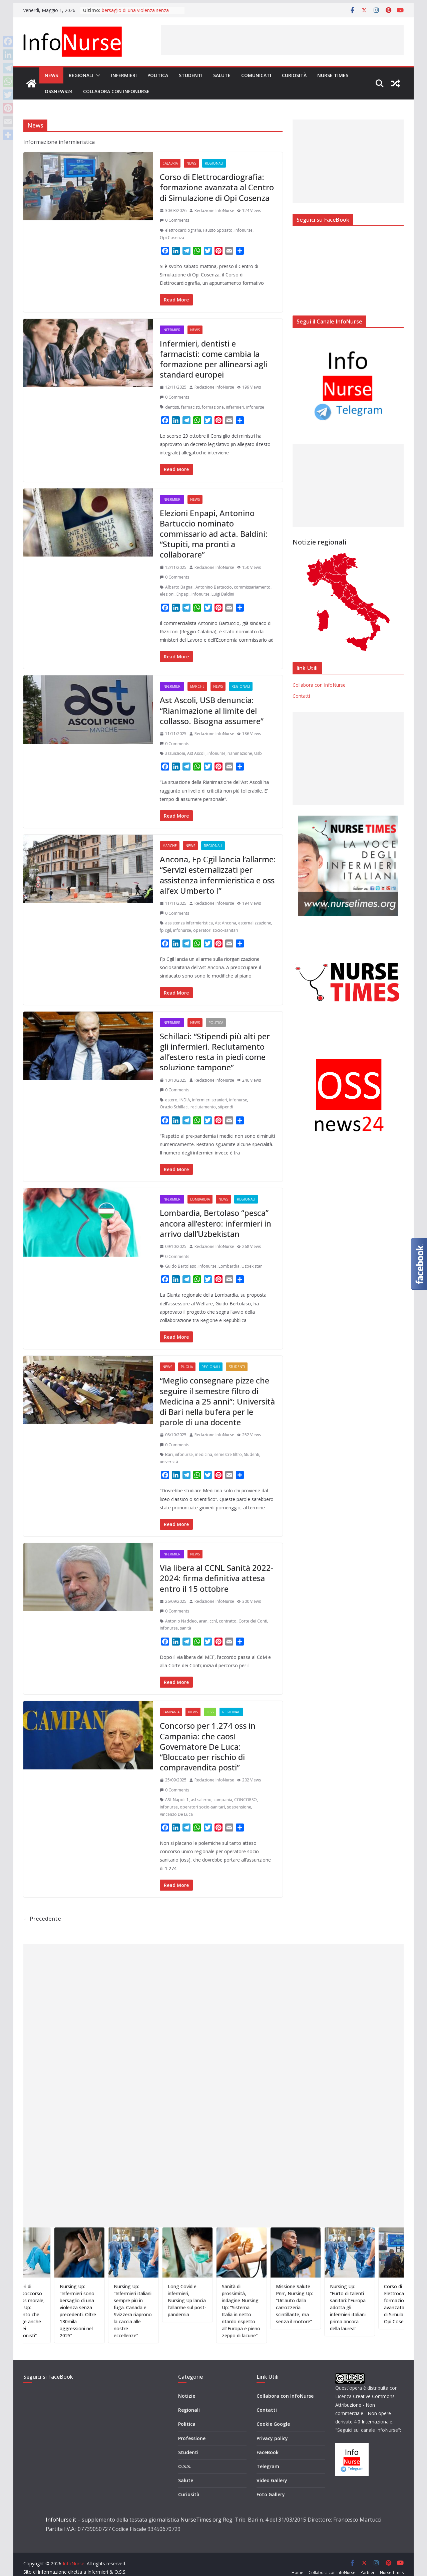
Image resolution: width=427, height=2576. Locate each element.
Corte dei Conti (253, 1621)
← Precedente (42, 1918)
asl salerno (201, 1799)
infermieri (235, 407)
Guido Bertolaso (180, 1266)
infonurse (244, 230)
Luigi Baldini (222, 594)
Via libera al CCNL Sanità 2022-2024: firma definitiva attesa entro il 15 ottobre (217, 1578)
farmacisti (190, 407)
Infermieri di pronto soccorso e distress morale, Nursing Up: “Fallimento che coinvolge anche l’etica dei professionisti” (60, 2311)
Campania (170, 1712)
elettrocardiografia (183, 230)
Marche (197, 686)
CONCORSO (245, 1799)
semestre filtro (228, 1454)
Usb (258, 753)
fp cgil (165, 930)
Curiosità (294, 75)
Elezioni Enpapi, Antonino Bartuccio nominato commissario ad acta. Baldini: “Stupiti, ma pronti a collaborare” (214, 533)
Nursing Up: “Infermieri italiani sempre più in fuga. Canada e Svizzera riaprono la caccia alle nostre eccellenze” (168, 2311)
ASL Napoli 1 (177, 1799)
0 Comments (174, 220)
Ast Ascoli (196, 753)
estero (171, 1100)
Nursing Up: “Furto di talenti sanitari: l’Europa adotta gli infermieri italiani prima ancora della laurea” (383, 2307)
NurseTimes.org (201, 2509)
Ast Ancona (225, 923)
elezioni (167, 594)
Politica (157, 75)
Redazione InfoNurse (214, 210)
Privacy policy (272, 2428)
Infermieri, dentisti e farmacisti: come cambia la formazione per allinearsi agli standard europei (213, 359)
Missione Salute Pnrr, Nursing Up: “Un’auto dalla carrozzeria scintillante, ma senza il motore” (329, 2304)
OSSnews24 (58, 91)
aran (203, 1621)
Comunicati (256, 75)
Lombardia (200, 1199)
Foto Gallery (271, 2484)
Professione (191, 2428)
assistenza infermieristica (189, 923)
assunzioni (175, 753)
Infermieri (124, 75)
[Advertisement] (282, 40)
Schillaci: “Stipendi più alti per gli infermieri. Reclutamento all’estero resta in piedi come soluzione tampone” (215, 1052)
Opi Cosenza (172, 237)
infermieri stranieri (209, 1100)
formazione (213, 407)
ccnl (213, 1621)
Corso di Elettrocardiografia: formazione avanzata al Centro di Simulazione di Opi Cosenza (217, 187)
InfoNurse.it (61, 2509)
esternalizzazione (254, 923)
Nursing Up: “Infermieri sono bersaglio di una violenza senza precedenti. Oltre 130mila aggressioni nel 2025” (113, 2311)
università (169, 1462)
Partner (368, 2562)
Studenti (190, 75)
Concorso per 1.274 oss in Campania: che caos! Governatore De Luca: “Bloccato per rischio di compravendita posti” (208, 1746)
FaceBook (268, 2442)
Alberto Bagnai (179, 587)
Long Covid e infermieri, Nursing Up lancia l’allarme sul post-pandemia (222, 2300)
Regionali (81, 75)
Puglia (187, 1366)
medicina (203, 1454)
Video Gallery (272, 2470)
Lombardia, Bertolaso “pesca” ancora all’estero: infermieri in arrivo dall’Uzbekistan (215, 1223)
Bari (169, 1454)
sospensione (239, 1807)
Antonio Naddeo (181, 1621)
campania (223, 1799)
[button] (96, 75)
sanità (185, 1628)
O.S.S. (184, 2456)
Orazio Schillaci (174, 1107)
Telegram (268, 2456)
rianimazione (240, 753)
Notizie (186, 2386)
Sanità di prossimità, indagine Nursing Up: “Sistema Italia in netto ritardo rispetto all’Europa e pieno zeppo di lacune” (276, 2311)
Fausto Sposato (218, 230)
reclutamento (203, 1107)
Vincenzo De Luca (176, 1814)
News (51, 75)
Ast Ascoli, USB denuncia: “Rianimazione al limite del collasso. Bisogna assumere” (212, 710)
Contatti (301, 696)
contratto (228, 1621)
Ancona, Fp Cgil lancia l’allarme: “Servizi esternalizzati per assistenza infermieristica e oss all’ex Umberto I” (218, 875)
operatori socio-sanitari (215, 930)
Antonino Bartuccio (213, 587)
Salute (222, 75)
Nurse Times (332, 75)
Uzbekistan (252, 1266)
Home (297, 2562)
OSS (210, 1712)
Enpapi (182, 594)
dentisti (172, 407)
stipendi (225, 1107)
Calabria (170, 163)
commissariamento (252, 587)
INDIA (184, 1100)
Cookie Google (273, 2414)
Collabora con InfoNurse (116, 91)
